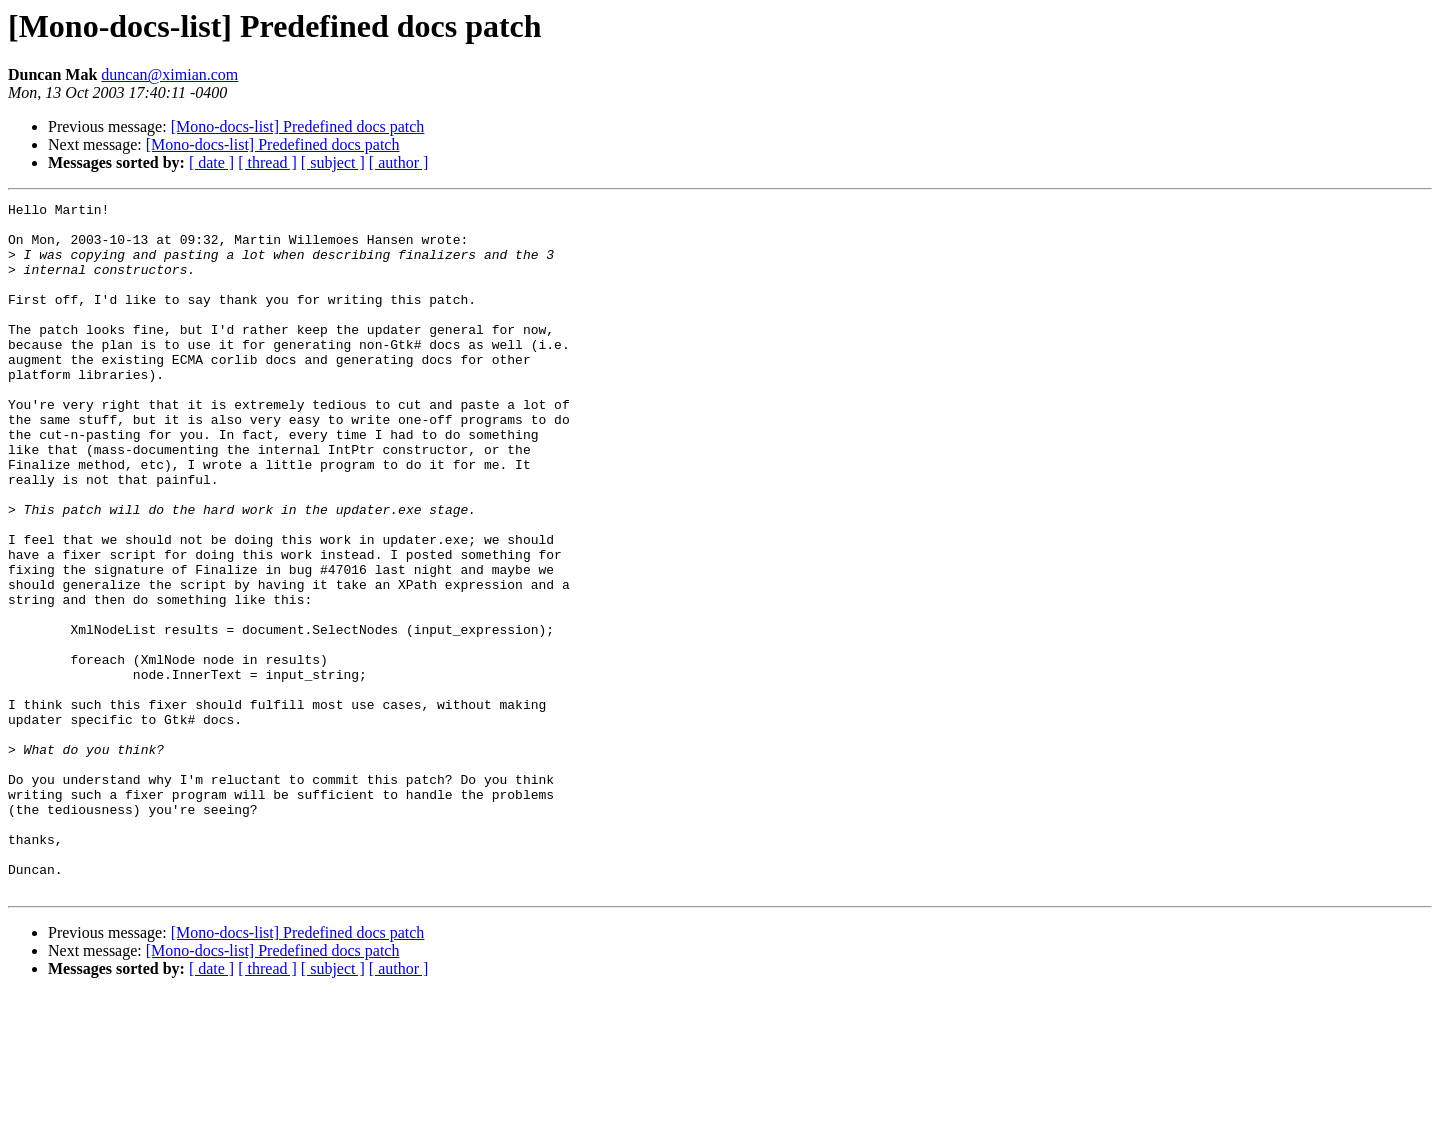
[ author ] (399, 162)
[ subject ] (333, 162)
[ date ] (211, 162)
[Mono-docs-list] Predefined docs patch (298, 126)
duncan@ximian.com (169, 74)
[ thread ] (267, 162)
